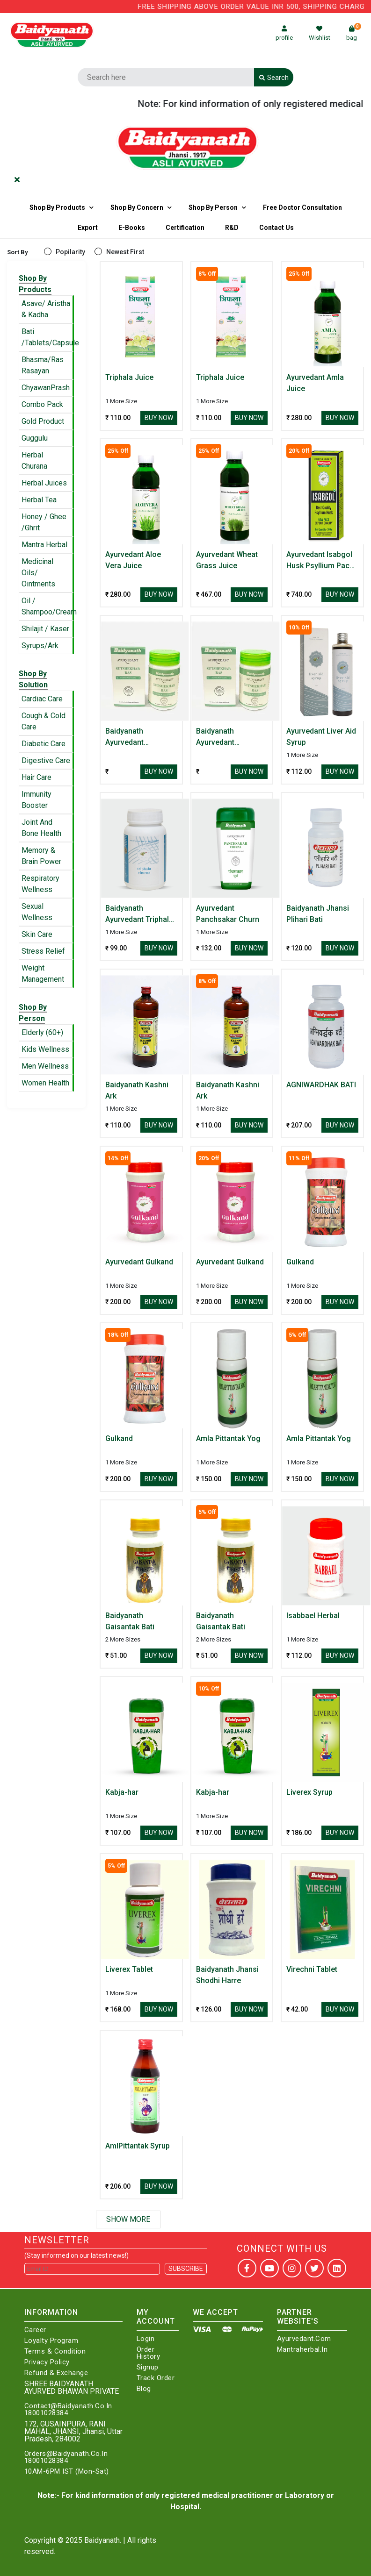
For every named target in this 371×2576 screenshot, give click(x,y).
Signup (148, 2367)
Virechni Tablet (311, 1969)
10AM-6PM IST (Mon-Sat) (66, 2471)
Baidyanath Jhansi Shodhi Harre (227, 1975)
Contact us (276, 227)
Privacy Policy (47, 2362)
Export (88, 227)
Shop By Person (213, 207)
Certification (185, 227)
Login (146, 2338)
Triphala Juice (129, 377)
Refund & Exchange (56, 2372)
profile (284, 33)
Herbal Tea (39, 499)
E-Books (131, 227)
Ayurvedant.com (304, 2338)
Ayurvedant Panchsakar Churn (227, 914)
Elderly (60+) (42, 1032)
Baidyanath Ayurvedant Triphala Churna (139, 914)
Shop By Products (57, 207)
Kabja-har (121, 1792)
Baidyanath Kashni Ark (136, 1090)
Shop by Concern (136, 207)
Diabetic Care (43, 743)
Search (274, 77)
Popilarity (70, 252)
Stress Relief (43, 951)
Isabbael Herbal (313, 1615)
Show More (128, 2219)
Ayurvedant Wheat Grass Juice (227, 560)
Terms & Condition (55, 2351)
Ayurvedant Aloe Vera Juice (133, 560)
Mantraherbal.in (302, 2349)
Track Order (156, 2378)
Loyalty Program (51, 2340)
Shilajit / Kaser (45, 628)
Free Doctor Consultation (302, 207)
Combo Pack (42, 404)
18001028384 (46, 2413)
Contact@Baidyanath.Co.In (68, 2406)
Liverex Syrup (309, 1792)
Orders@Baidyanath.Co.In (66, 2453)
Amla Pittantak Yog (228, 1438)
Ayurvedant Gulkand (139, 1261)
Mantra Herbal (44, 544)
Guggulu (35, 438)
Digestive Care (46, 760)
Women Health (45, 1082)
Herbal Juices (44, 482)
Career (35, 2329)
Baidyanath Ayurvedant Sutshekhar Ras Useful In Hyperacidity (132, 737)
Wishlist (319, 33)
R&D (232, 227)
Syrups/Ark (40, 645)
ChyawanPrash (46, 387)
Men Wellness (45, 1066)
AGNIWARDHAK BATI (321, 1084)
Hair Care (36, 777)
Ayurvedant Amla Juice (315, 383)
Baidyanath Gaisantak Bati (129, 1621)
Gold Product (43, 421)
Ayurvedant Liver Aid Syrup (321, 737)
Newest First (125, 252)
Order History (148, 2353)
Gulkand (300, 1261)
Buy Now (159, 417)
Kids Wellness (45, 1049)
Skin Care (37, 934)
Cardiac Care (42, 698)
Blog (144, 2388)
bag (353, 33)
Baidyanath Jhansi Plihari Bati (317, 914)
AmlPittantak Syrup (137, 2145)
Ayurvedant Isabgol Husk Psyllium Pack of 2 (319, 560)
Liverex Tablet (129, 1969)
